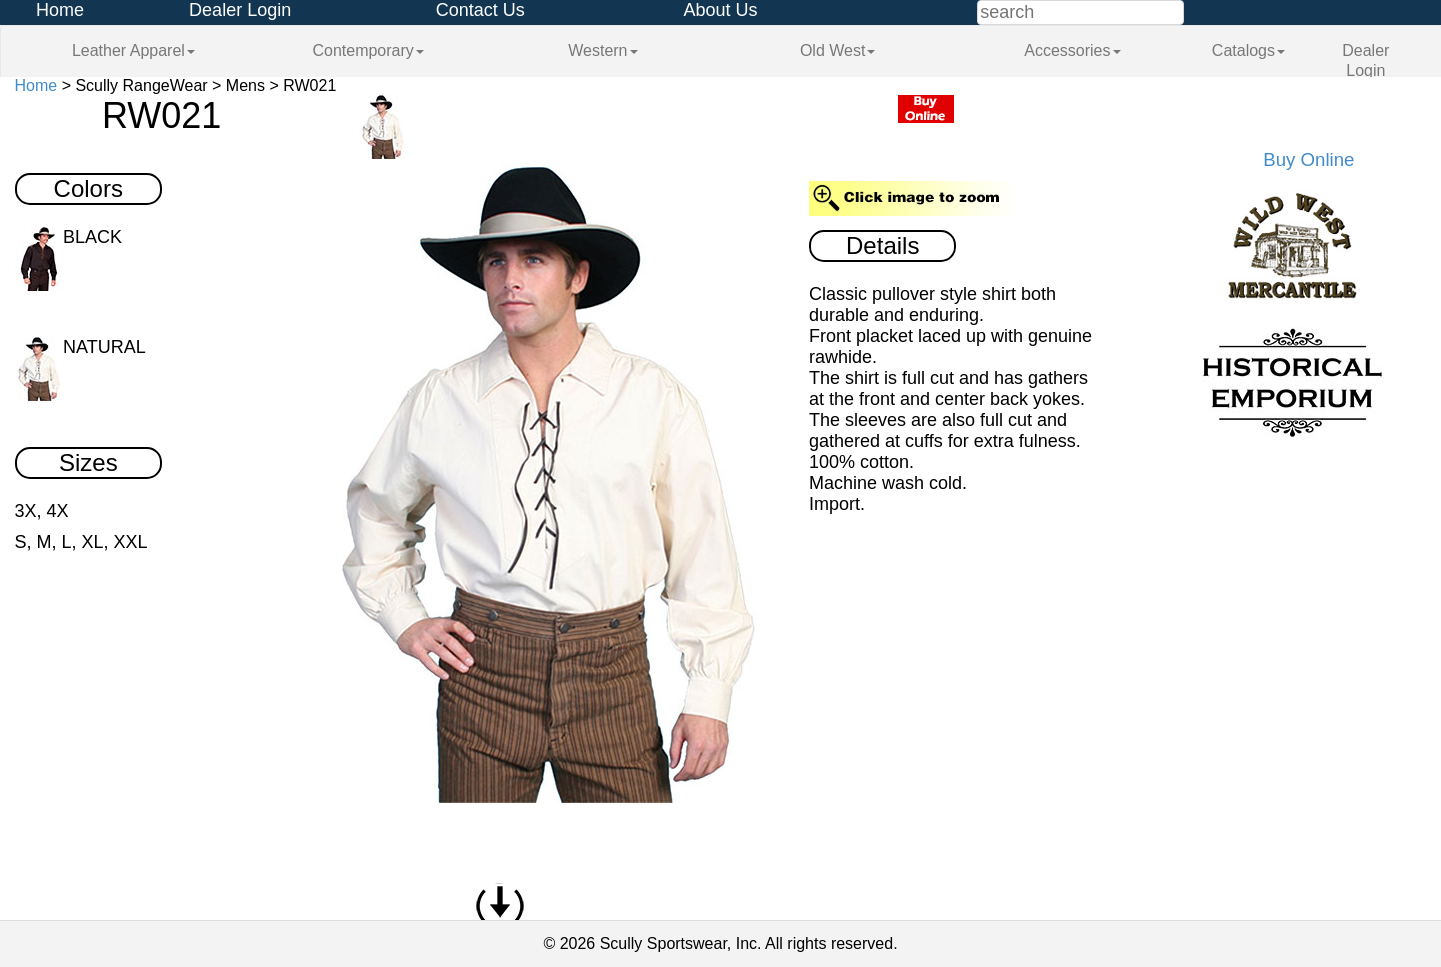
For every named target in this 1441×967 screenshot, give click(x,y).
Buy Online (1308, 159)
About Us (720, 10)
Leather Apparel (133, 50)
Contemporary (367, 50)
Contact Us (480, 10)
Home (60, 10)
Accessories (1072, 50)
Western (602, 50)
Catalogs (1248, 50)
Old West (838, 50)
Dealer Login (240, 10)
